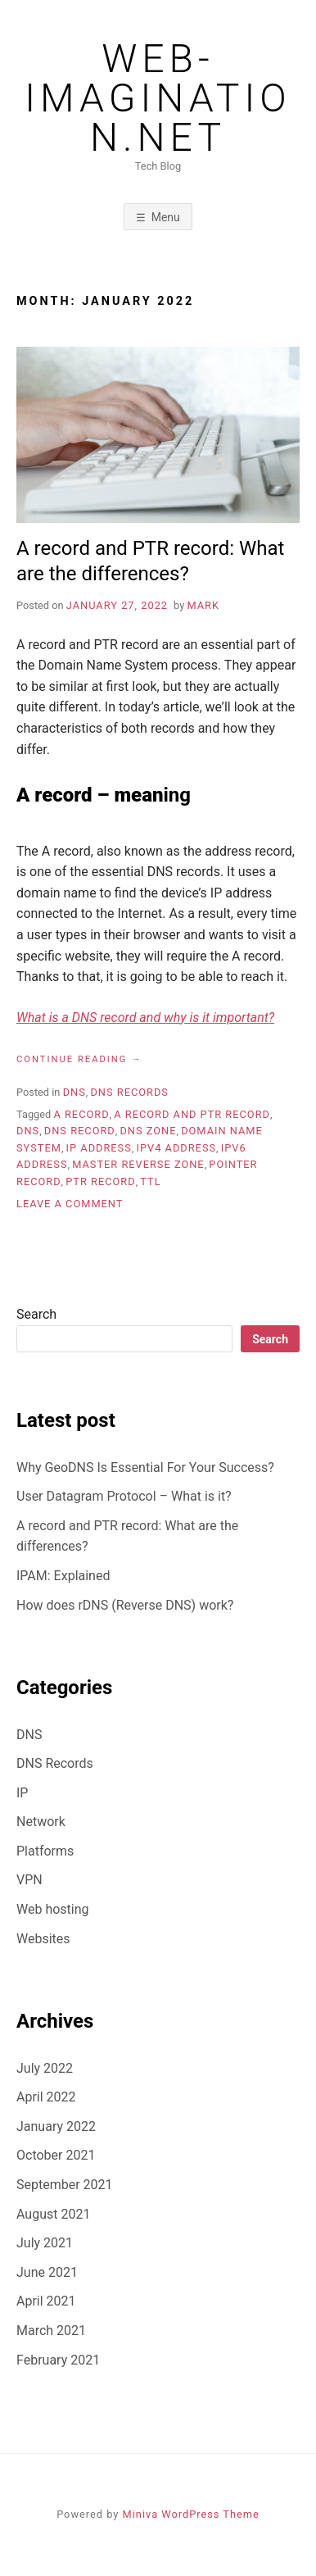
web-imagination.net (158, 98)
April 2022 (46, 2097)
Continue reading (79, 1059)
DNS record (79, 1130)
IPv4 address (177, 1148)
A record (81, 1114)
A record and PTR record (192, 1114)
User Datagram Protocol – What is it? (124, 1496)
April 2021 (46, 2301)
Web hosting (52, 1909)
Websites (43, 1939)
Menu (165, 217)
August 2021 (53, 2214)
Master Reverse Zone (138, 1164)
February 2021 (58, 2360)
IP (22, 1793)
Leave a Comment (69, 1203)
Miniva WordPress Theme (191, 2514)
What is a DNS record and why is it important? (145, 1017)
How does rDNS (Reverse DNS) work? (124, 1605)
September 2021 (64, 2184)
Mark (203, 605)
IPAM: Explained (63, 1575)
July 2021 (44, 2243)
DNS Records (129, 1092)
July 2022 (44, 2068)
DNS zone (148, 1130)
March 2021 (51, 2330)
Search (36, 1314)
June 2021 (47, 2272)
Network (40, 1821)
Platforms (45, 1851)
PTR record (100, 1181)
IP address (99, 1148)
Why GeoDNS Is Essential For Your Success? (145, 1467)
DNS (74, 1092)
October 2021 (55, 2155)
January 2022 (56, 2126)
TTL (150, 1181)
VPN (29, 1880)
